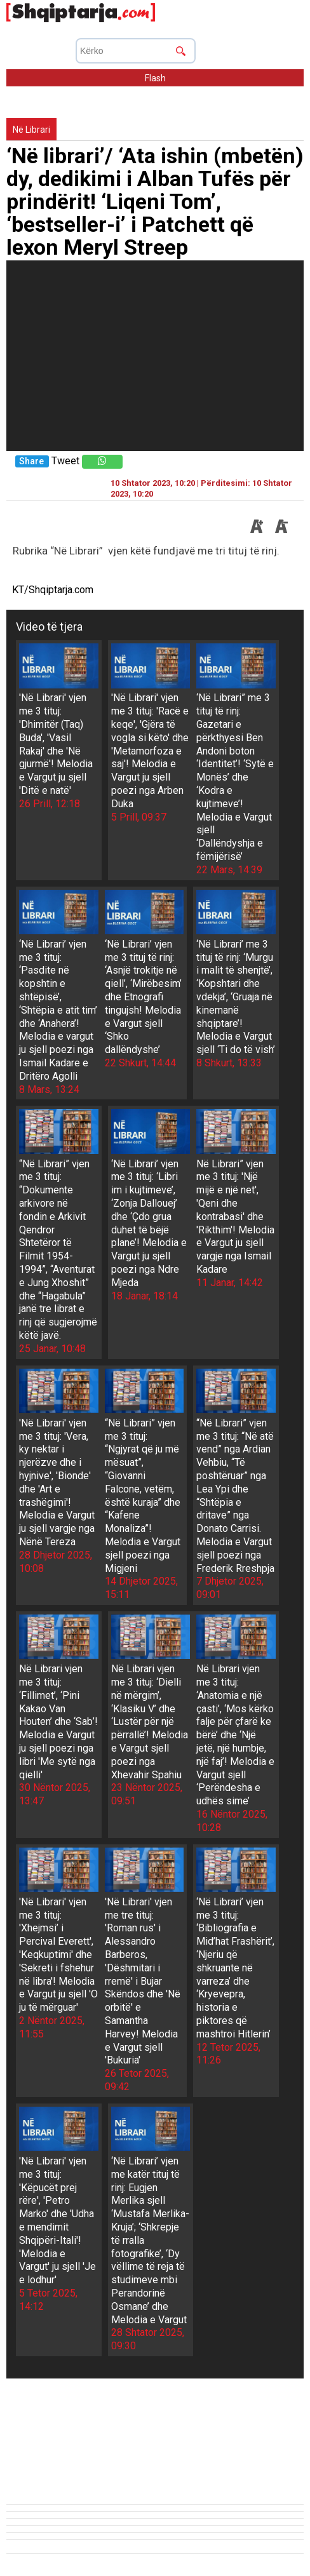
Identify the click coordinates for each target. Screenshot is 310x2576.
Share (31, 461)
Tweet (65, 461)
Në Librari (31, 129)
